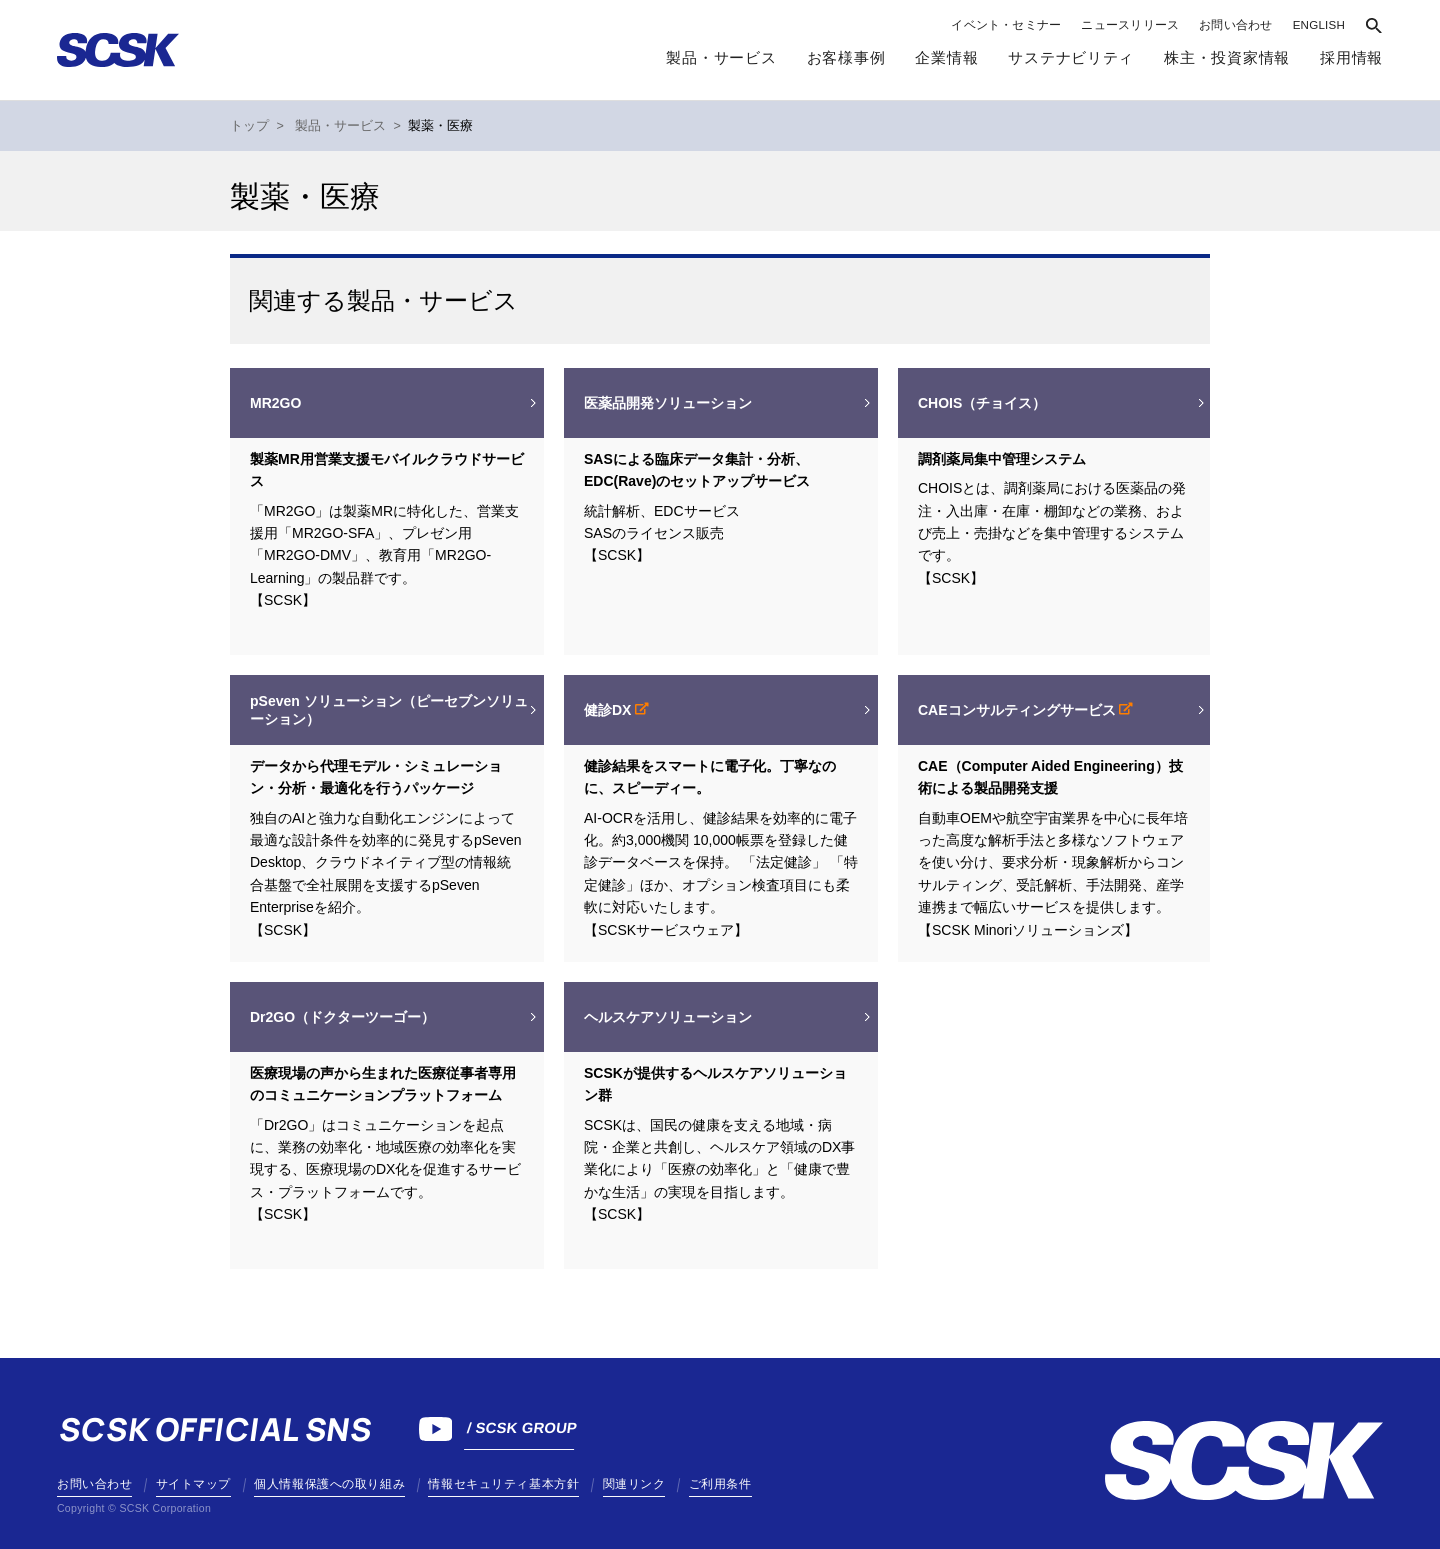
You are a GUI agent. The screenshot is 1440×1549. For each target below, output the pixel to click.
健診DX (609, 710)
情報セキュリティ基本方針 (503, 1484)
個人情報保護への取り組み (329, 1484)
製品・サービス (721, 58)
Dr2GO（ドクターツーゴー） (342, 1017)
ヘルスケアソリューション (668, 1017)
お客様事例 (846, 58)
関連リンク (634, 1484)
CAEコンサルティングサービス (1018, 710)
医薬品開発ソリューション (668, 403)
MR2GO (275, 403)
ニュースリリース (1130, 25)
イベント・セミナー (1006, 25)
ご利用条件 (720, 1484)
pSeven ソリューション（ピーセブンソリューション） (389, 710)
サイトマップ (193, 1484)
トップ (249, 126)
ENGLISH (1319, 25)
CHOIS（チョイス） (982, 403)
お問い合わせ (1235, 25)
